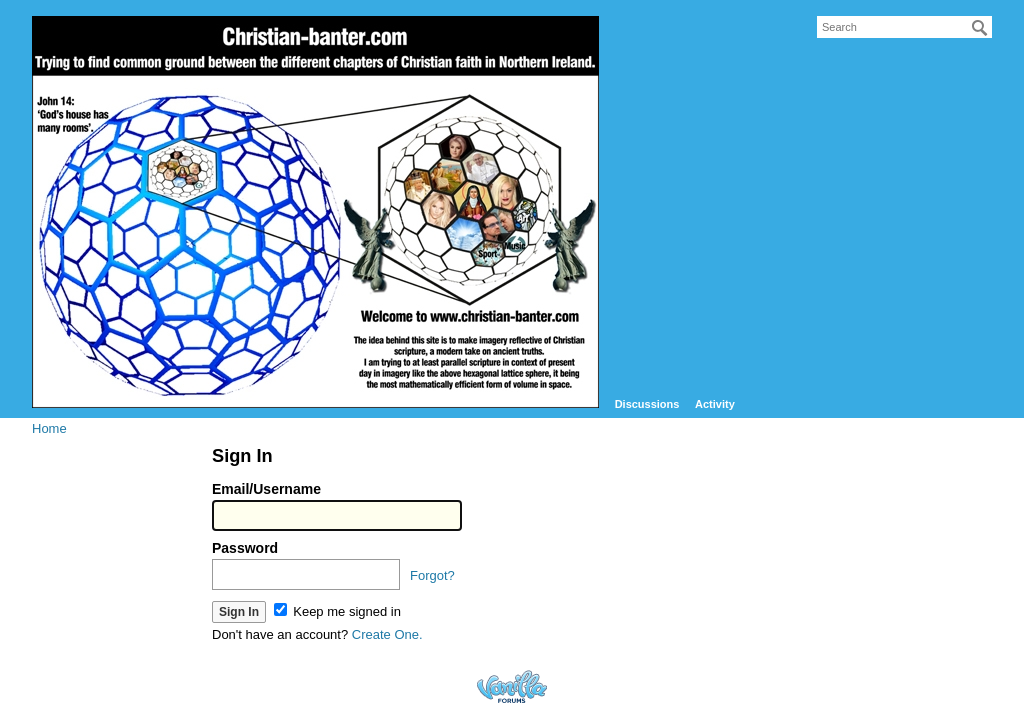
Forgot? (432, 575)
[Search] (980, 28)
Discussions (647, 404)
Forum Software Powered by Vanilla (512, 686)
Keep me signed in (337, 611)
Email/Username (266, 489)
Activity (715, 404)
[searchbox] (904, 27)
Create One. (387, 634)
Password (245, 548)
